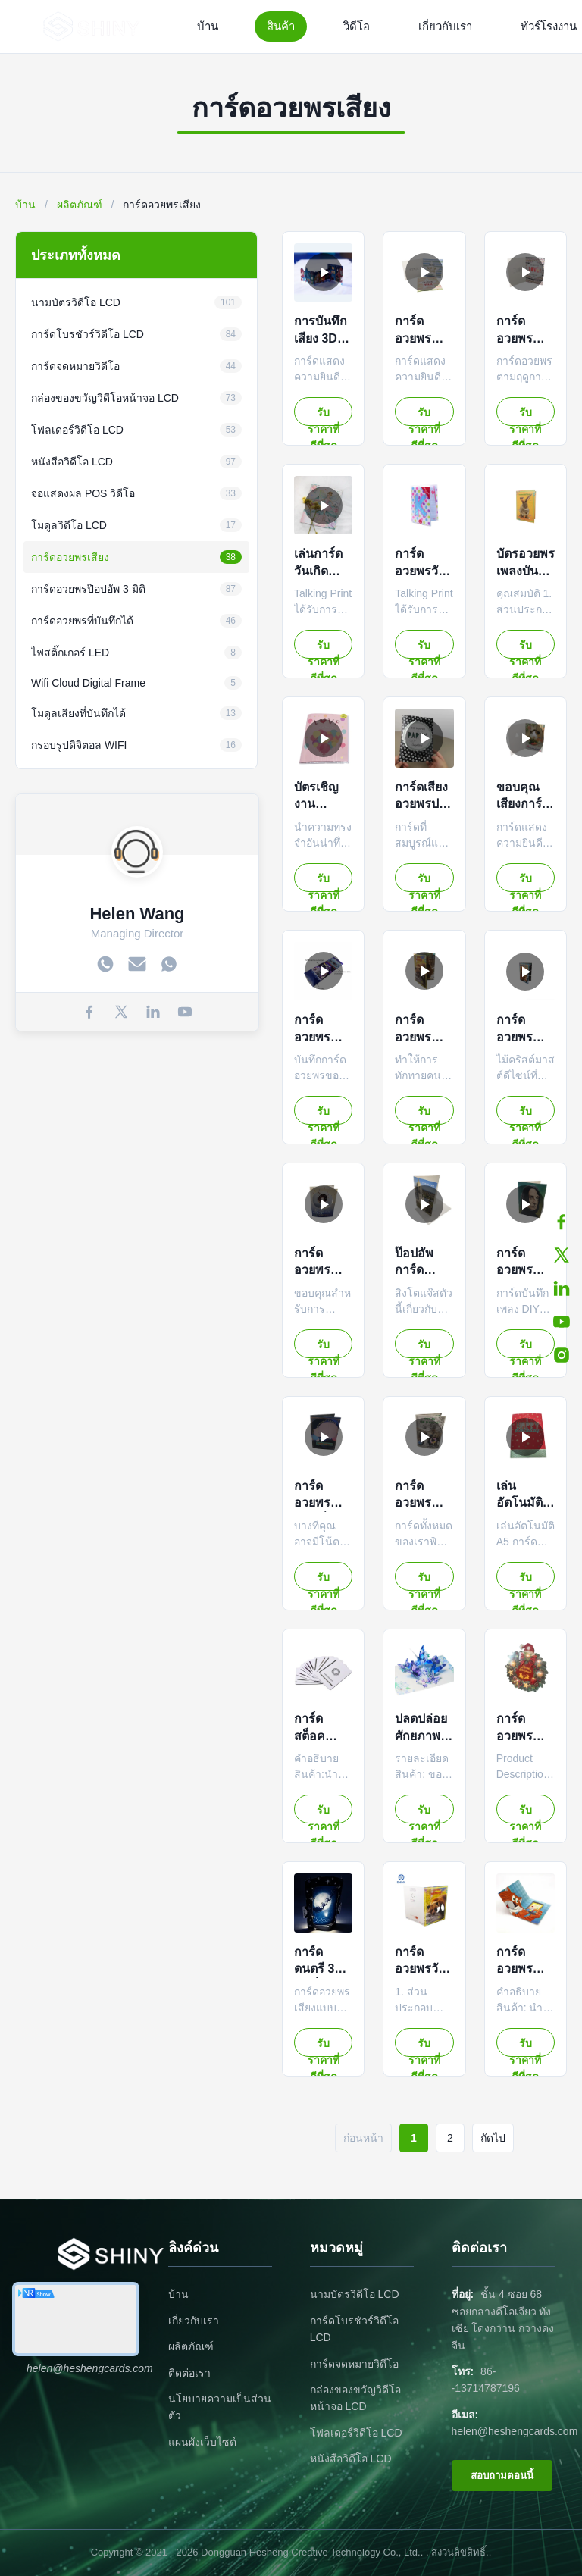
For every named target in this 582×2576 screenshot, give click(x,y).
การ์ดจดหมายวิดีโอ (354, 2364)
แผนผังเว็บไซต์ (202, 2442)
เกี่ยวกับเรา (445, 26)
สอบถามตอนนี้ (502, 2475)
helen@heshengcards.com (515, 2431)
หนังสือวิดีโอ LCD (351, 2458)
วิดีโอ (356, 26)
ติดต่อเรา (189, 2373)
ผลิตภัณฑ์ (79, 205)
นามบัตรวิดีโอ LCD (354, 2294)
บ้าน (207, 26)
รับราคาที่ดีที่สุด (324, 416)
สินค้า (281, 26)
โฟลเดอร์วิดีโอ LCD (356, 2433)
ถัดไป (492, 2138)
